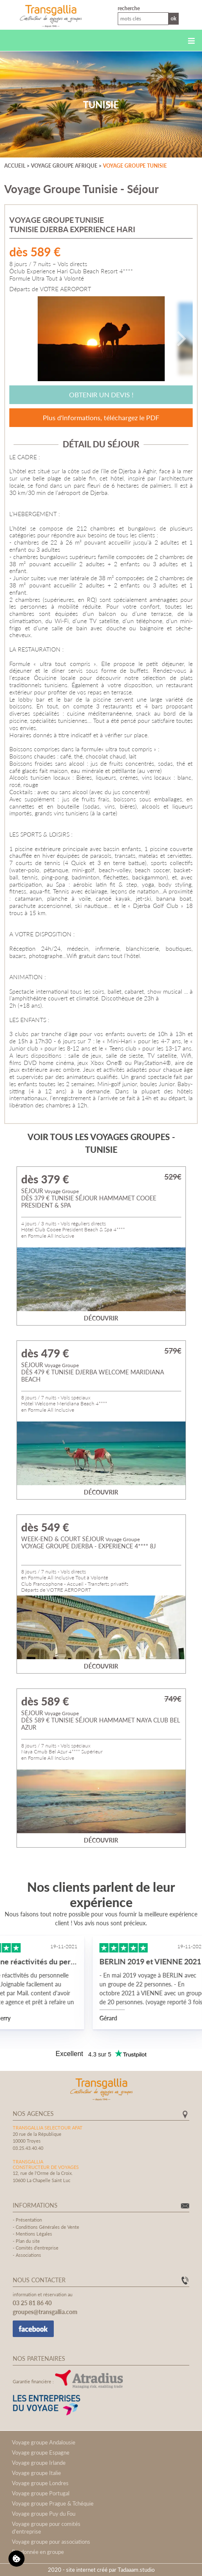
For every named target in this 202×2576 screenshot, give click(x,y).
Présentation (29, 2219)
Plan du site (28, 2241)
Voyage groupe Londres (40, 2483)
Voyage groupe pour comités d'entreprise (46, 2527)
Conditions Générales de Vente (47, 2227)
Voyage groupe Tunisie (135, 166)
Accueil (14, 166)
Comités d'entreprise (37, 2247)
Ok (174, 18)
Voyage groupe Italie (36, 2472)
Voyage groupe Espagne (40, 2452)
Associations (28, 2255)
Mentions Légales (34, 2233)
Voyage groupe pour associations (51, 2541)
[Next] (180, 338)
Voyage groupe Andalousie (43, 2442)
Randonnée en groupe (38, 2551)
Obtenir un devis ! (101, 394)
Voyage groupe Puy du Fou (43, 2513)
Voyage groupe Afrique (64, 166)
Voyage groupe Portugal (40, 2493)
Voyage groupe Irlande (39, 2462)
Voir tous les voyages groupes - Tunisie (101, 1143)
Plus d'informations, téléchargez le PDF (101, 417)
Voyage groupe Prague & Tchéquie (53, 2503)
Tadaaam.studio (136, 2569)
